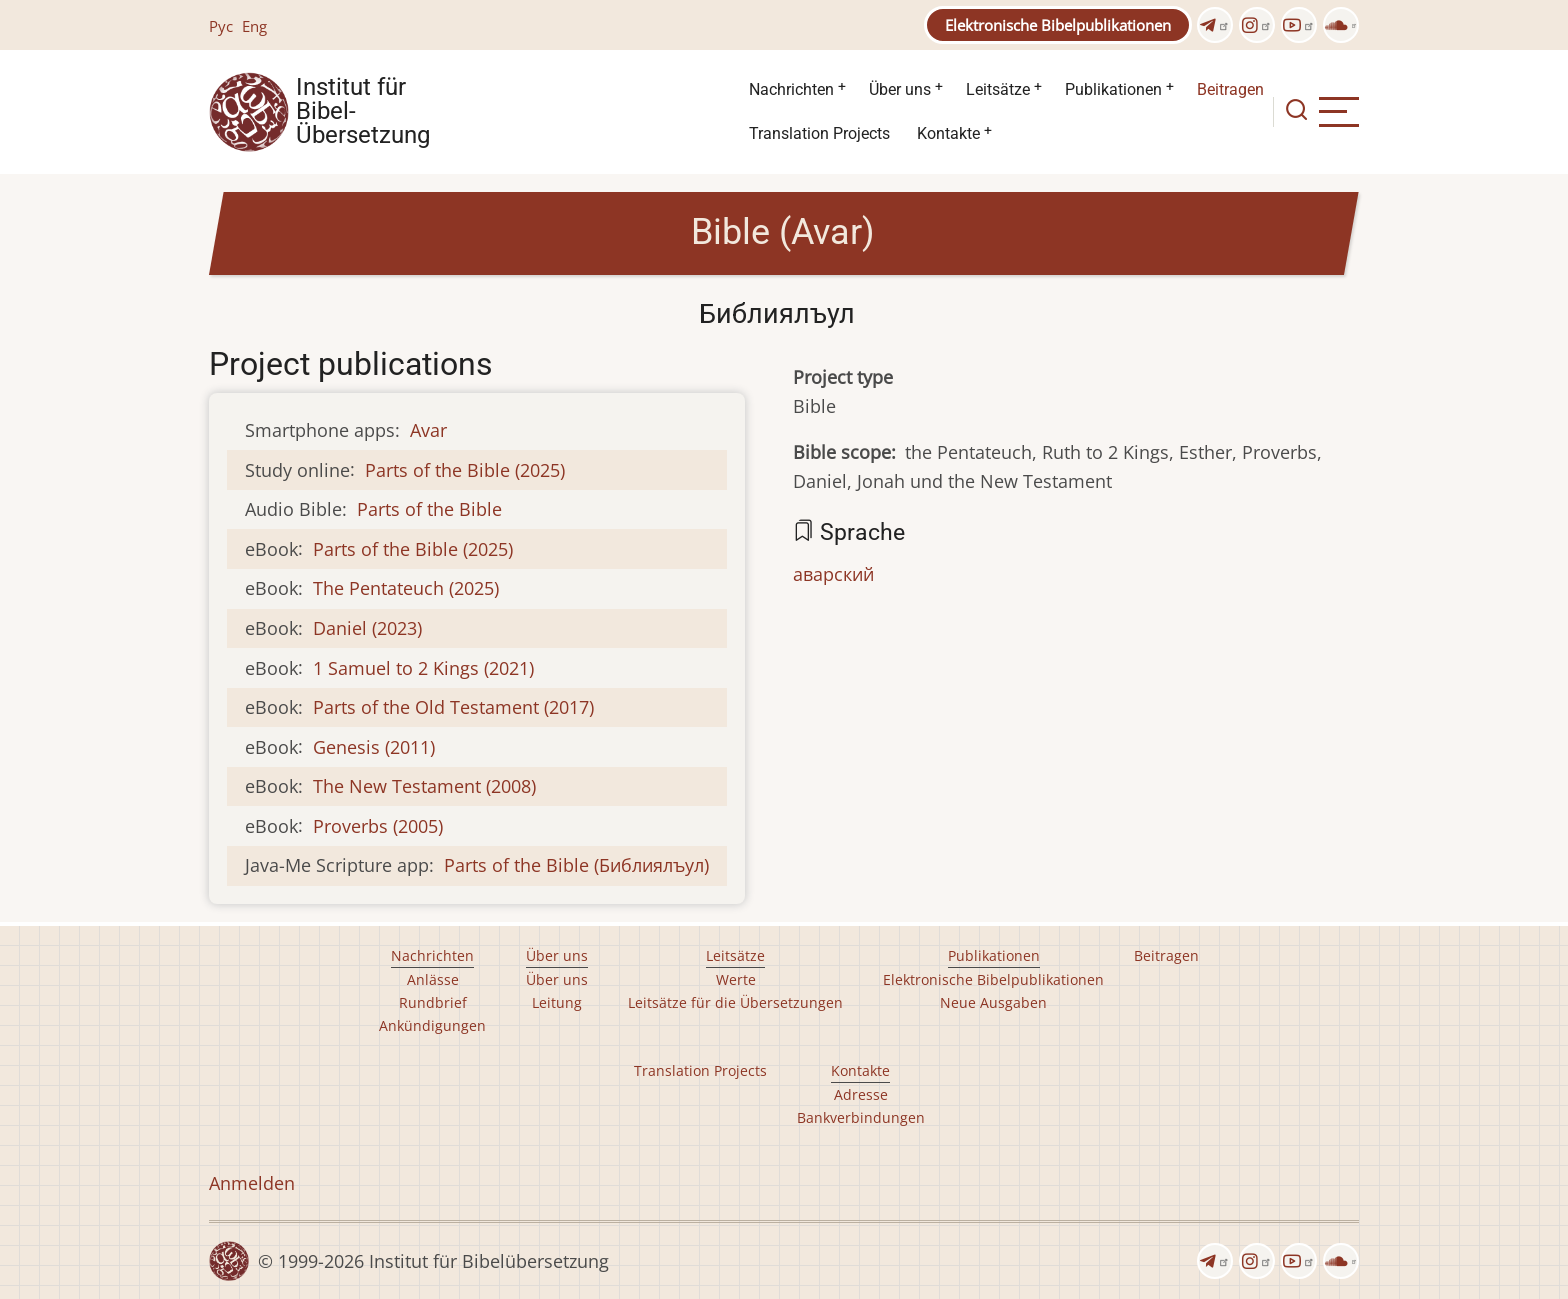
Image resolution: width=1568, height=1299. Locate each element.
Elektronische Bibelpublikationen (1058, 25)
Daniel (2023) (367, 628)
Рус (221, 26)
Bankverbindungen (861, 1117)
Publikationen (1113, 89)
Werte (736, 979)
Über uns (900, 89)
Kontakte (948, 133)
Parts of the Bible (429, 509)
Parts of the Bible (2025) (465, 470)
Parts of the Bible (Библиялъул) (576, 865)
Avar (428, 430)
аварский (833, 574)
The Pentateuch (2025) (406, 588)
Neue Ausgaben (993, 1002)
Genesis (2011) (374, 747)
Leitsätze (998, 89)
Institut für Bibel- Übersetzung (363, 112)
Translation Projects (819, 133)
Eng (254, 26)
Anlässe (433, 979)
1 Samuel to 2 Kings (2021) (423, 668)
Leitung (557, 1002)
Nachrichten (791, 89)
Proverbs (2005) (378, 826)
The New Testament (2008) (424, 786)
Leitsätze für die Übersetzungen (735, 1002)
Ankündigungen (432, 1025)
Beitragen (1230, 89)
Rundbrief (433, 1002)
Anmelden (252, 1183)
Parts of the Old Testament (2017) (453, 707)
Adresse (861, 1094)
